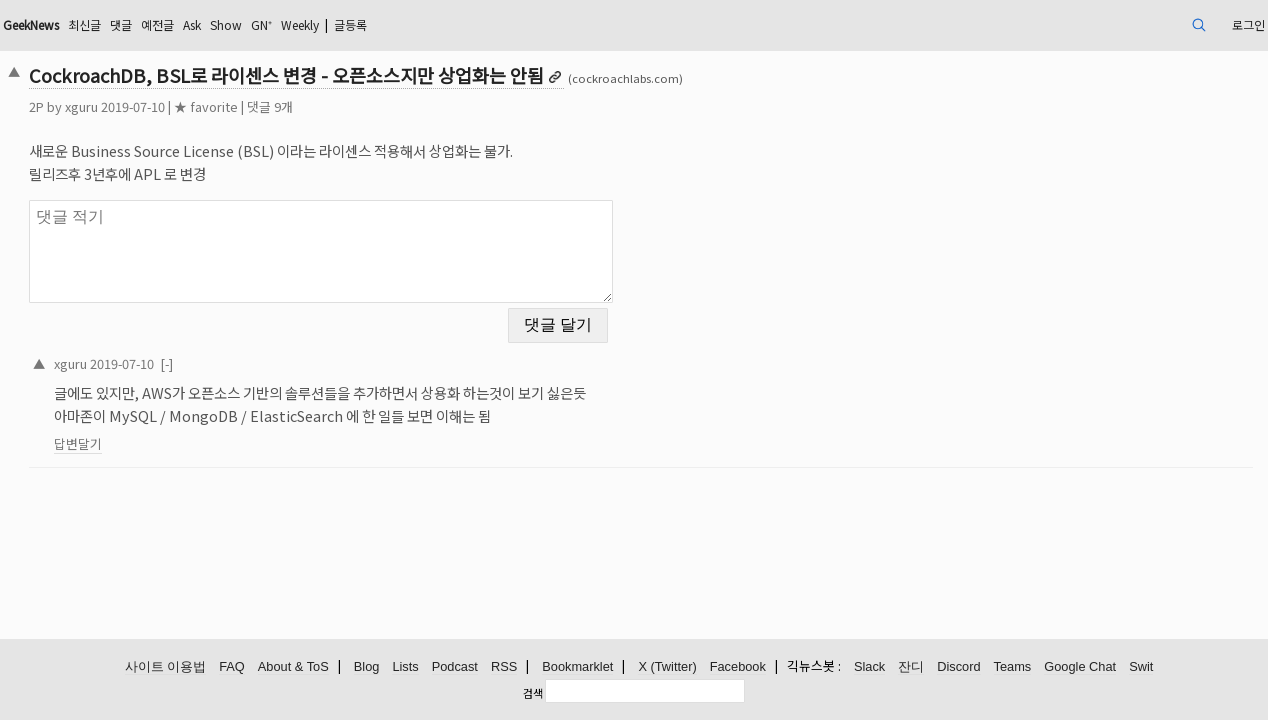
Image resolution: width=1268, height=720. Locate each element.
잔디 (911, 667)
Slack (869, 667)
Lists (405, 667)
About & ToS (293, 667)
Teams (1013, 667)
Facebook (738, 667)
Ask (354, 24)
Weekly (482, 24)
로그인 (1118, 24)
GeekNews (166, 24)
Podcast (455, 667)
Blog (367, 667)
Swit (1141, 667)
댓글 (272, 24)
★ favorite (328, 106)
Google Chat (1080, 667)
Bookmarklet (577, 667)
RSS (504, 667)
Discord (958, 667)
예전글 (313, 24)
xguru (203, 106)
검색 (533, 693)
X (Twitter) (667, 667)
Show (394, 24)
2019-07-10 (244, 350)
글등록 (543, 24)
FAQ (232, 667)
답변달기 (200, 431)
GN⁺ (435, 24)
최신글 (230, 24)
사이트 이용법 (166, 667)
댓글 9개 (392, 106)
